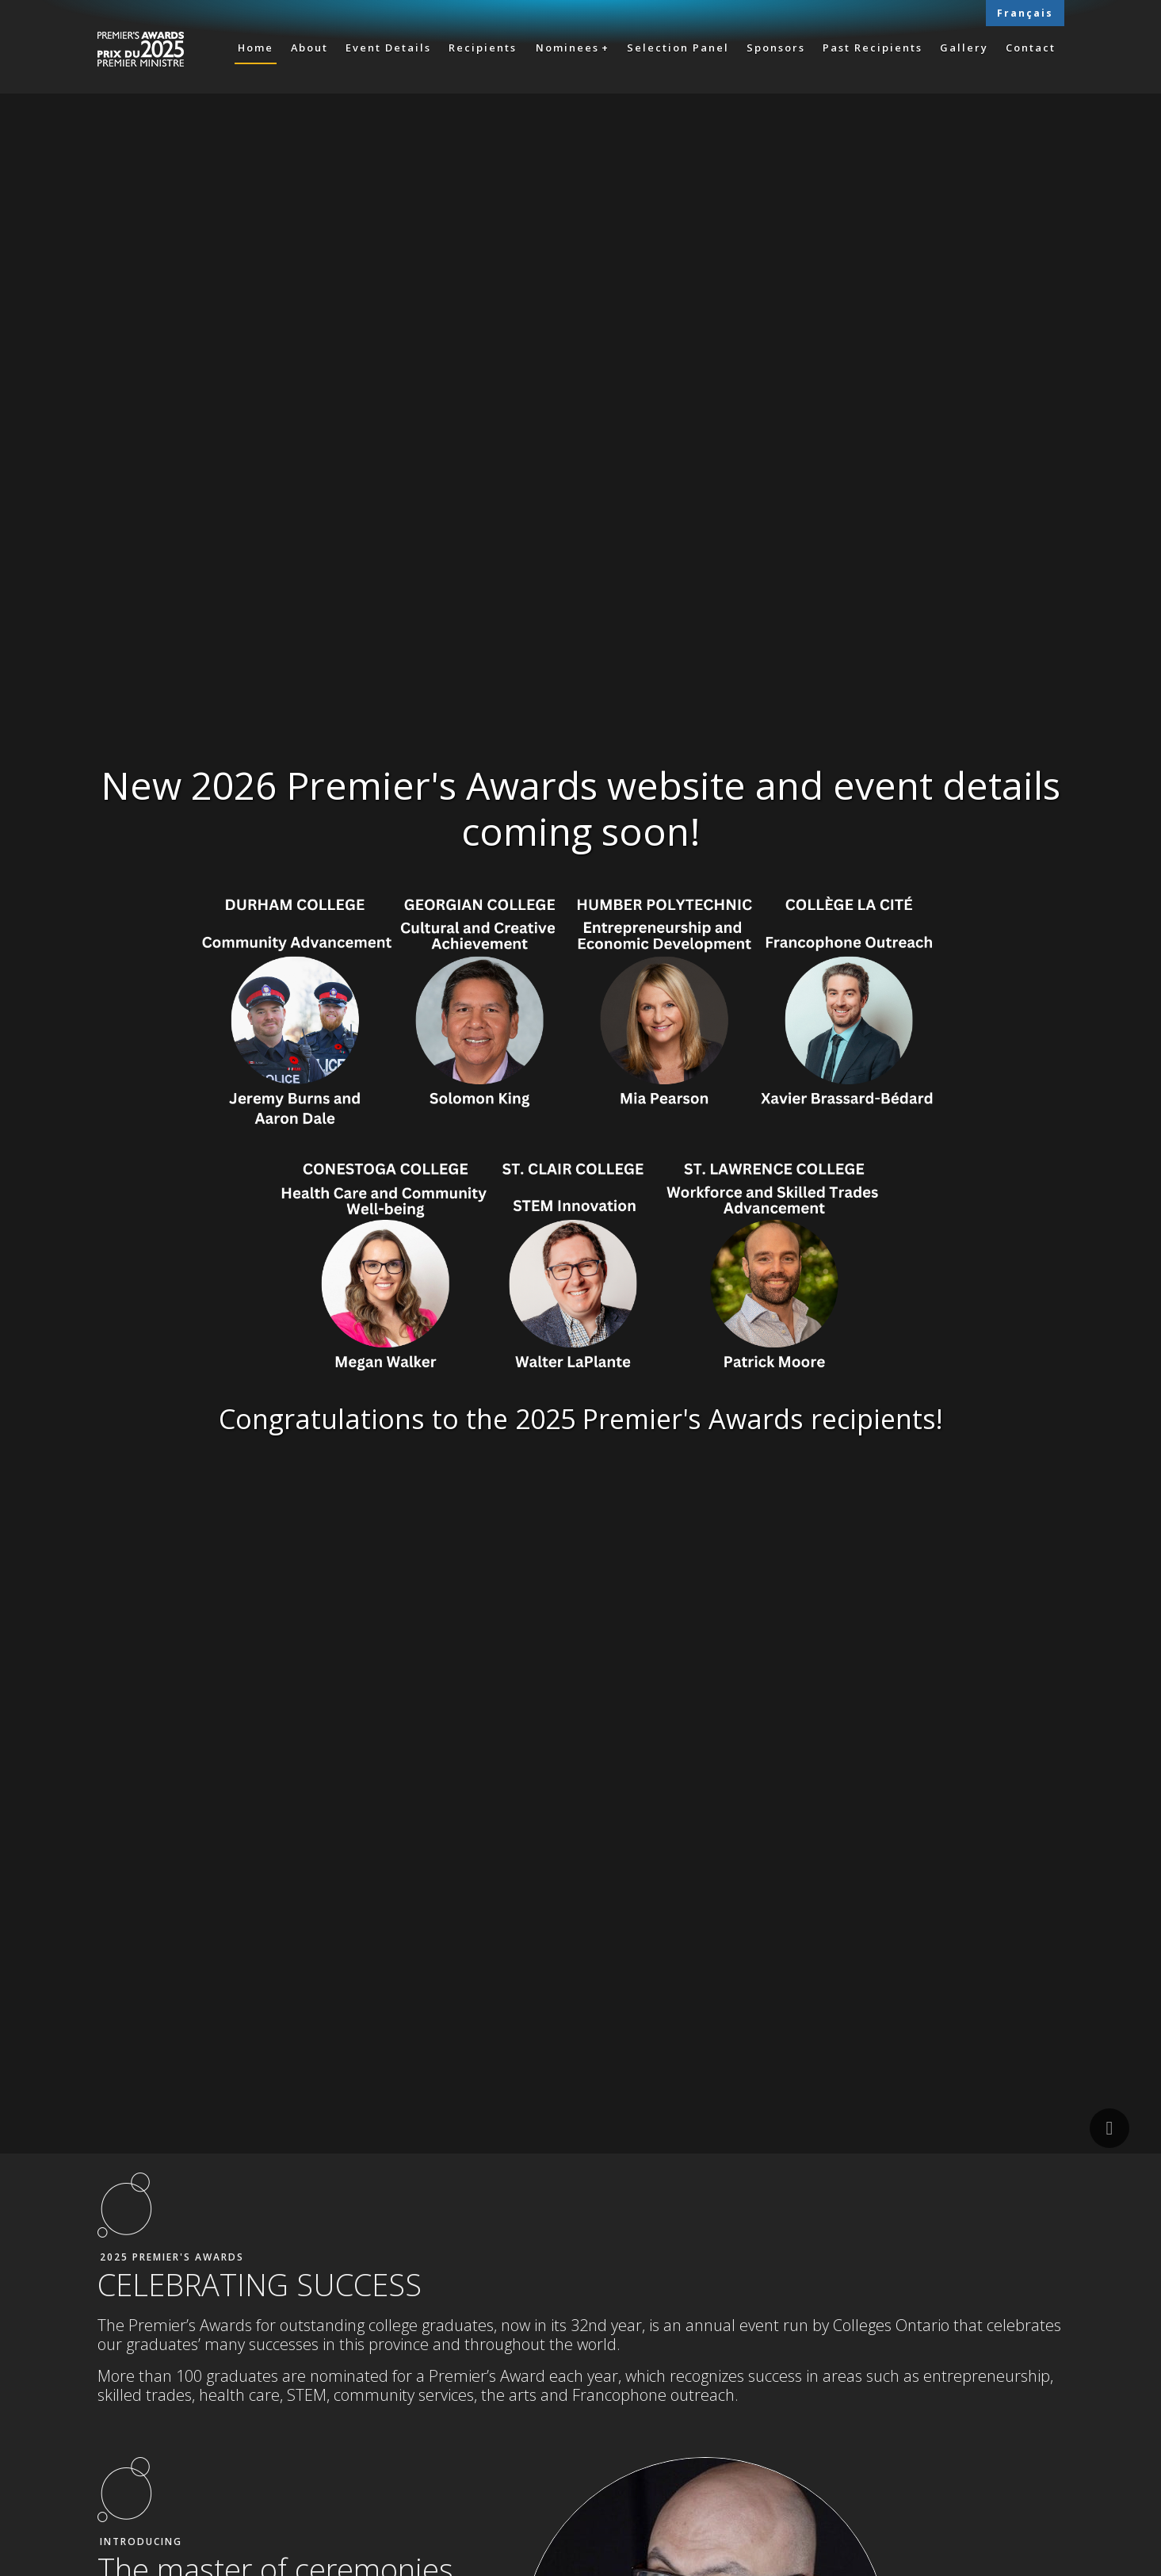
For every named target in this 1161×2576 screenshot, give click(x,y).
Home (255, 47)
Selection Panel (678, 47)
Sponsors (776, 47)
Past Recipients (872, 47)
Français (1025, 13)
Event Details (388, 47)
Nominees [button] (567, 47)
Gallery (964, 47)
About (309, 47)
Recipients (483, 47)
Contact (1031, 47)
